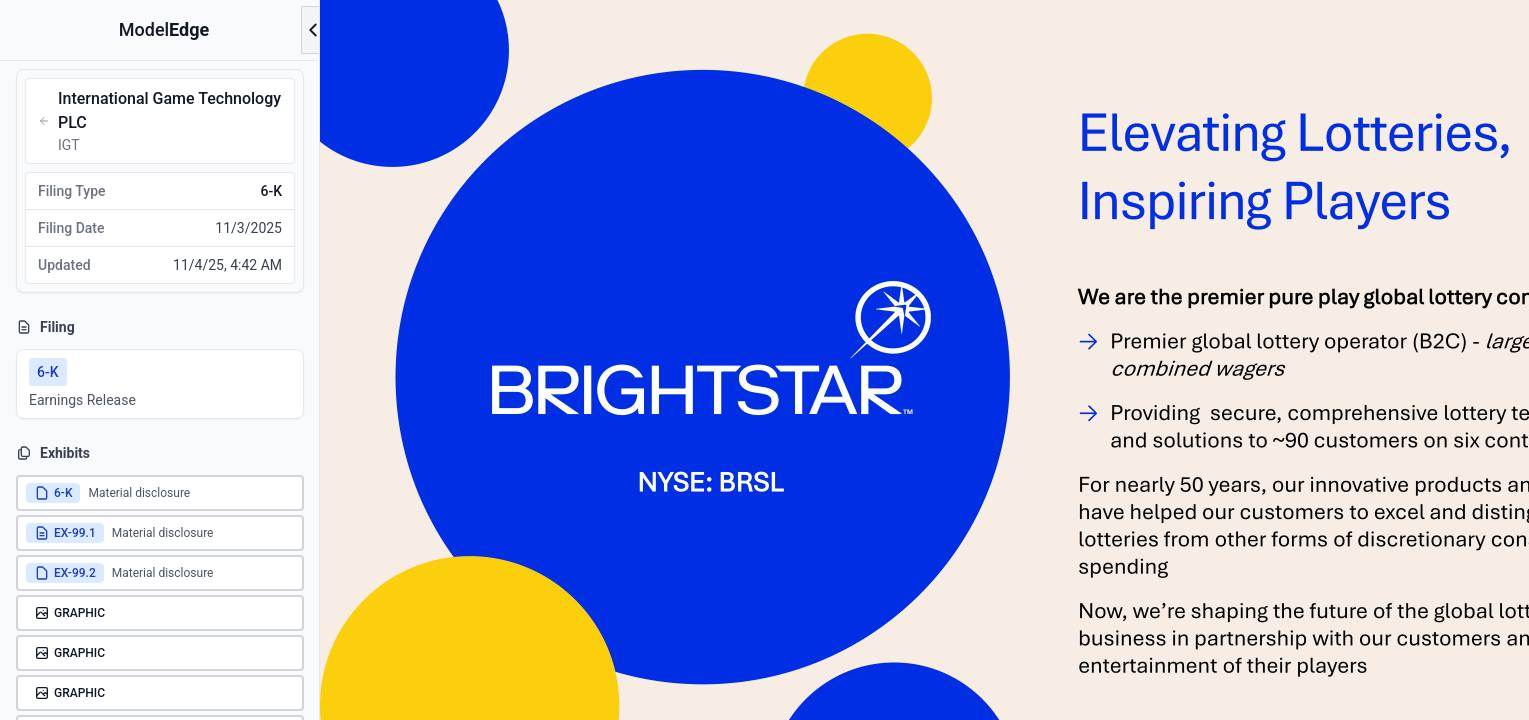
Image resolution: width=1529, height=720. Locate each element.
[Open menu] (313, 30)
